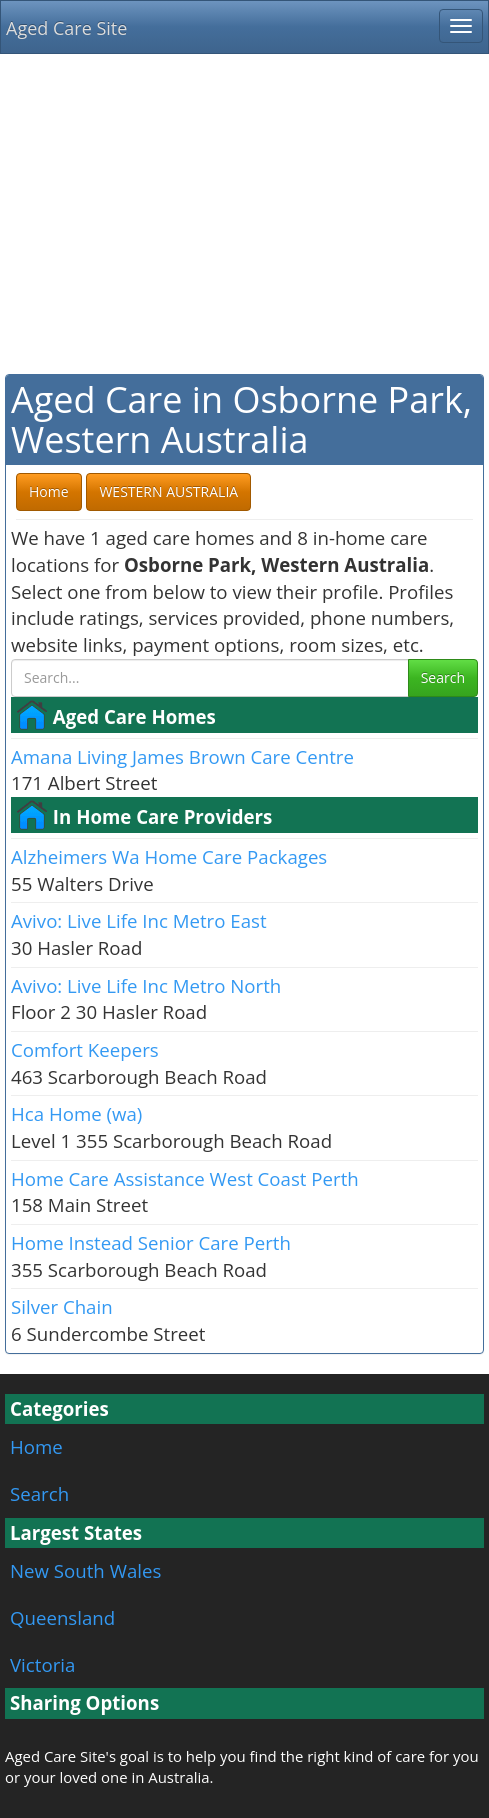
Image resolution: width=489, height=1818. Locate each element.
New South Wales (85, 1570)
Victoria (42, 1664)
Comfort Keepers (85, 1049)
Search (443, 677)
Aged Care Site (66, 28)
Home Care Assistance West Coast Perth (185, 1178)
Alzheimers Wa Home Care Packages (169, 856)
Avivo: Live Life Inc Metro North (146, 985)
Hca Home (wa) (76, 1113)
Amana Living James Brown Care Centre (182, 756)
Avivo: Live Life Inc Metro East (139, 920)
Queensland (62, 1617)
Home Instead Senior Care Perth (151, 1242)
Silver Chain (62, 1306)
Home (36, 1446)
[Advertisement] (244, 214)
